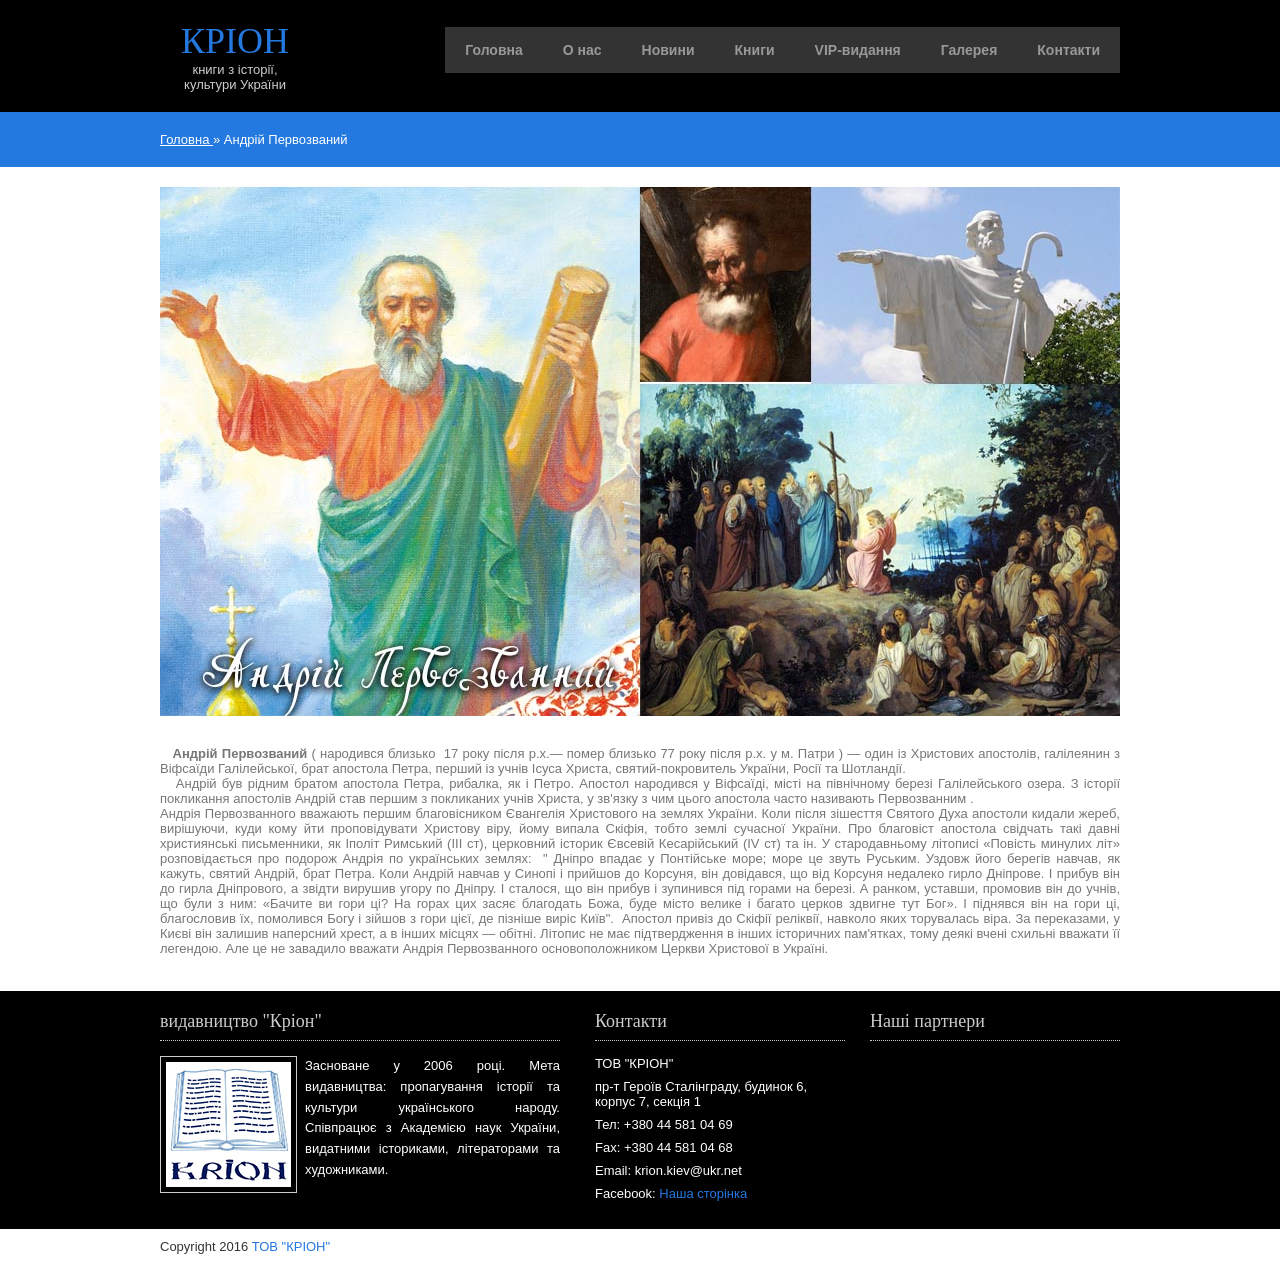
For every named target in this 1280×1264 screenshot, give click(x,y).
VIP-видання (858, 50)
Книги (755, 50)
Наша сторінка (703, 1193)
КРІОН (235, 41)
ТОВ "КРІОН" (291, 1246)
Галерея (969, 50)
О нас (582, 50)
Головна (494, 50)
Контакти (1068, 50)
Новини (668, 50)
